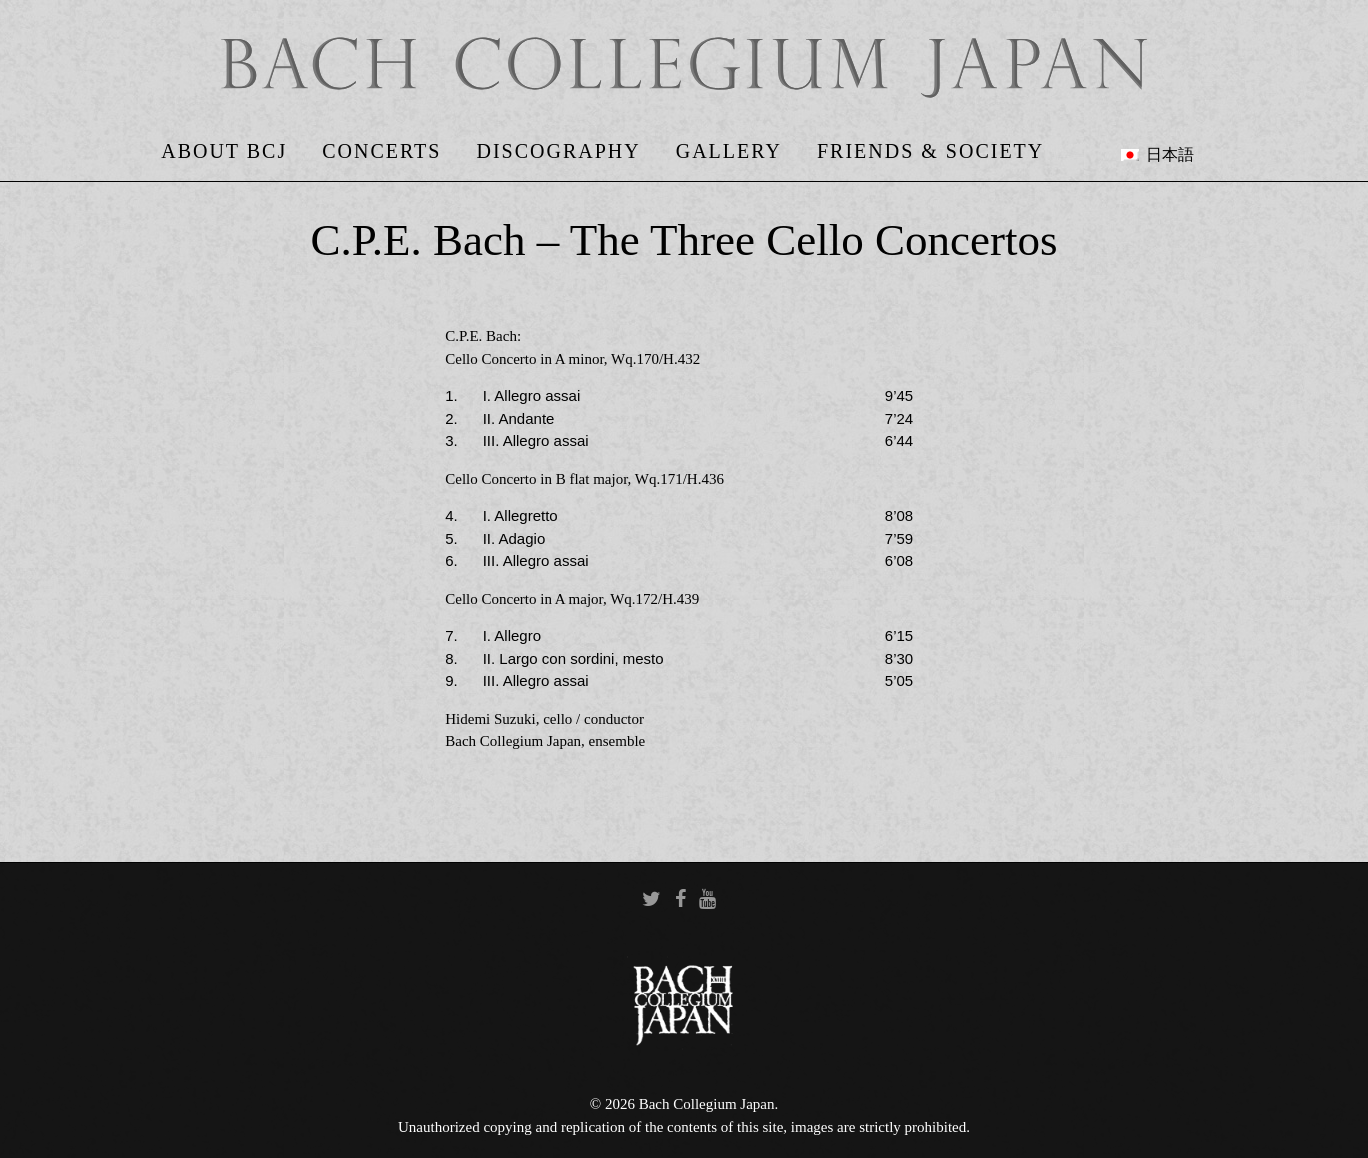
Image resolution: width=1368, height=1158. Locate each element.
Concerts (381, 151)
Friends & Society (930, 151)
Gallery (729, 151)
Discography (558, 151)
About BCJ (224, 151)
